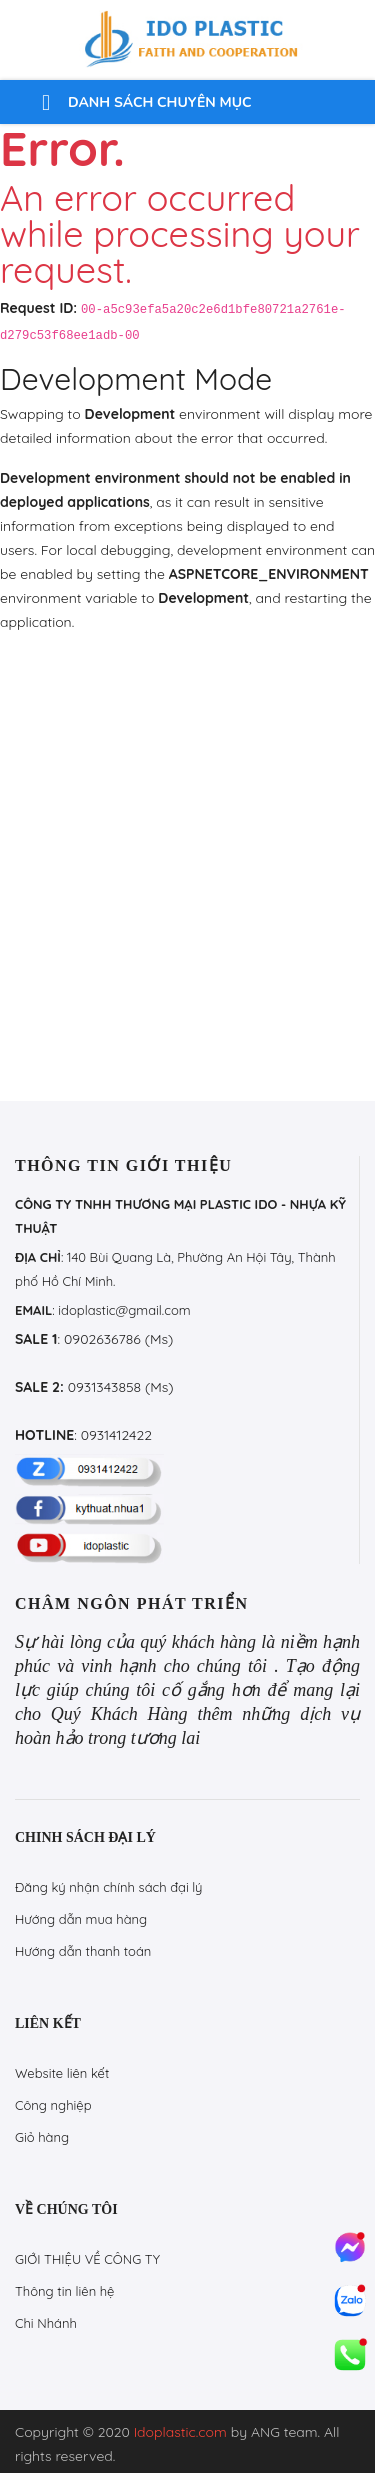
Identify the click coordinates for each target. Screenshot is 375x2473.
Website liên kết (62, 2073)
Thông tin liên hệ (64, 2291)
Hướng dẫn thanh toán (83, 1951)
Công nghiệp (53, 2105)
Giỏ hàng (42, 2137)
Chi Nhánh (46, 2323)
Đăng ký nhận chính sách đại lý (109, 1887)
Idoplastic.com (180, 2432)
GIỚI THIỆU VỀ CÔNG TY (87, 2259)
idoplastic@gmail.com (124, 1310)
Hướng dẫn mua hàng (81, 1919)
